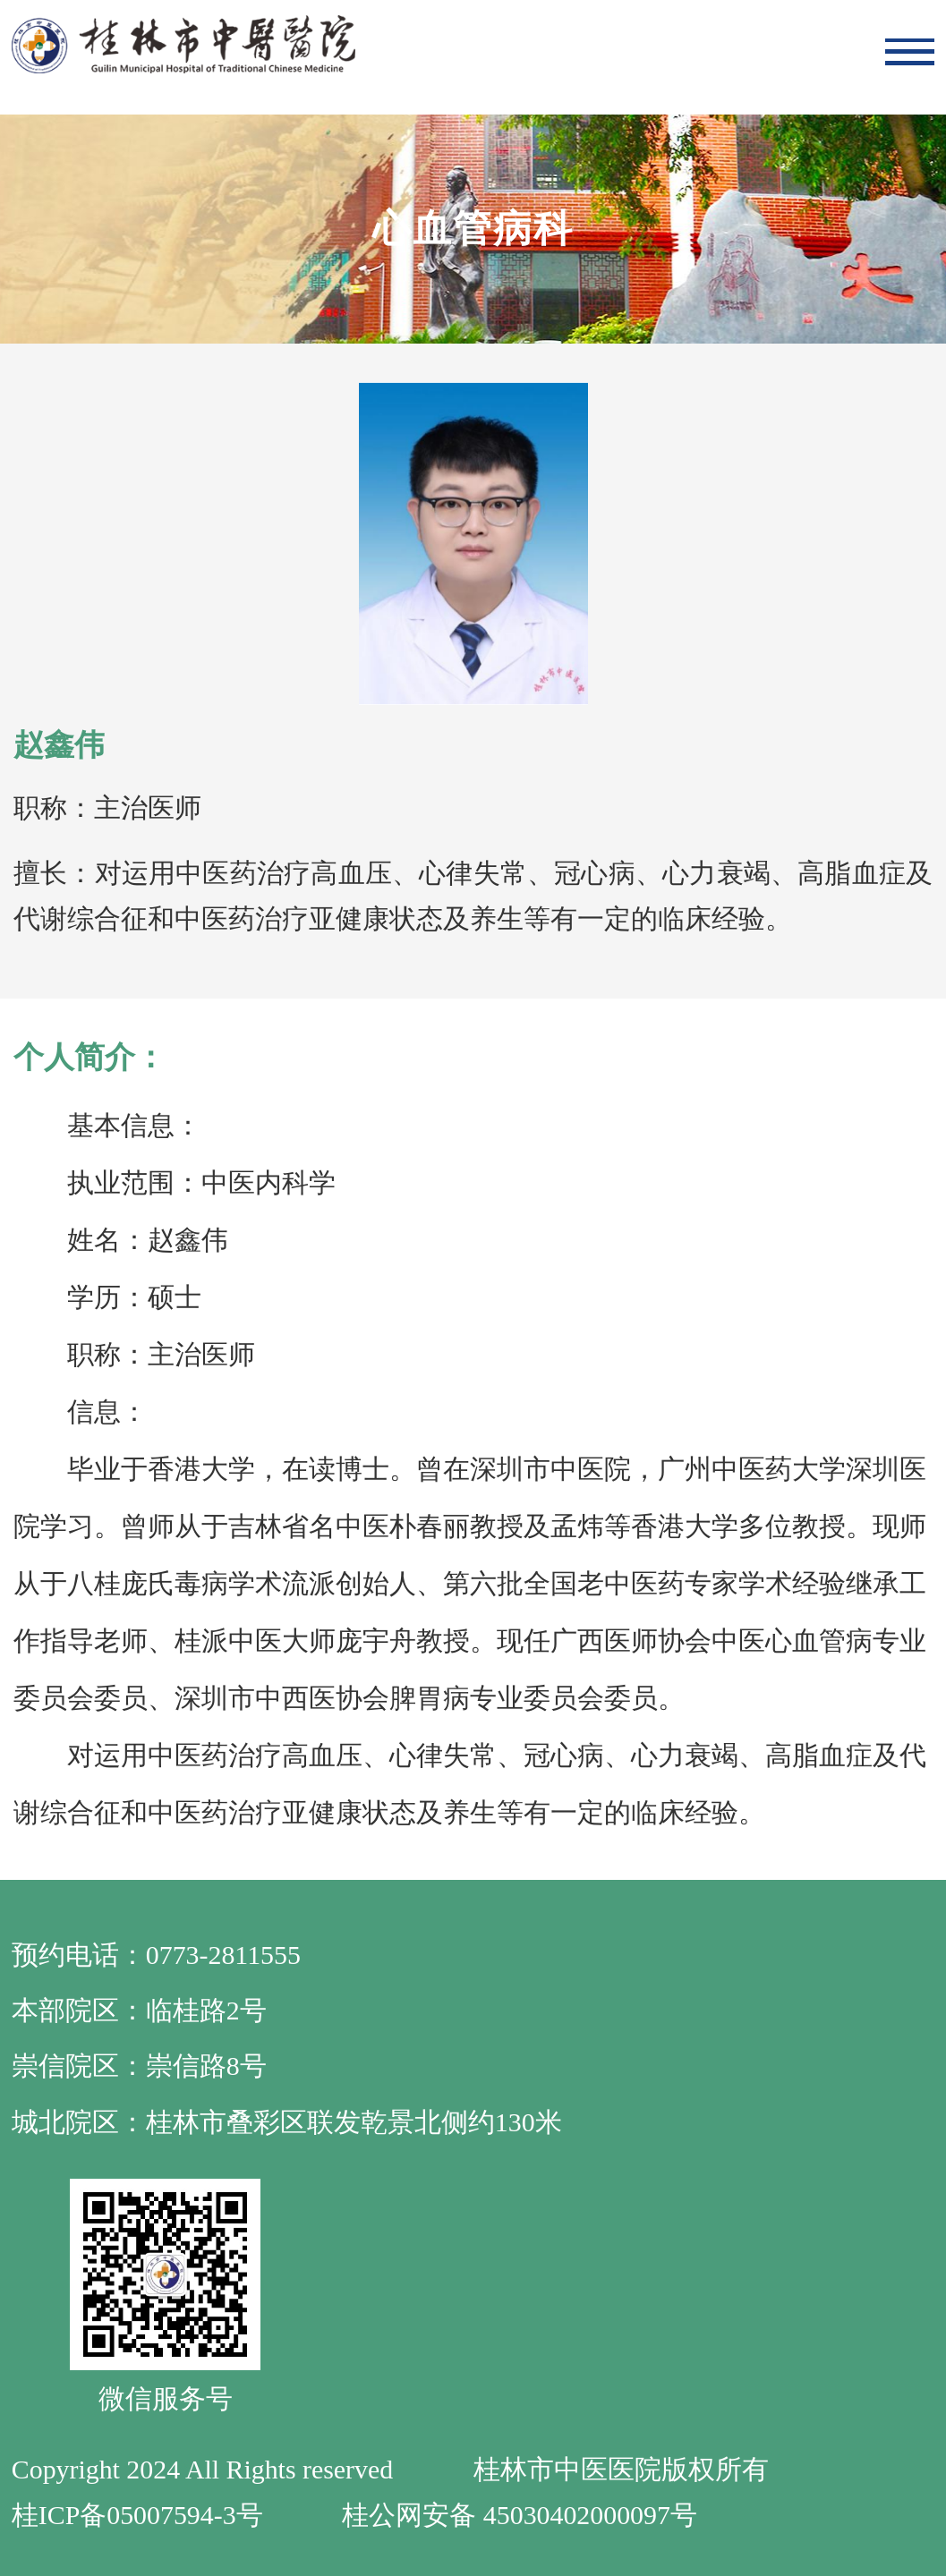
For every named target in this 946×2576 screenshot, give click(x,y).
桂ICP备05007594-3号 (137, 2514)
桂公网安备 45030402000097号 (519, 2514)
